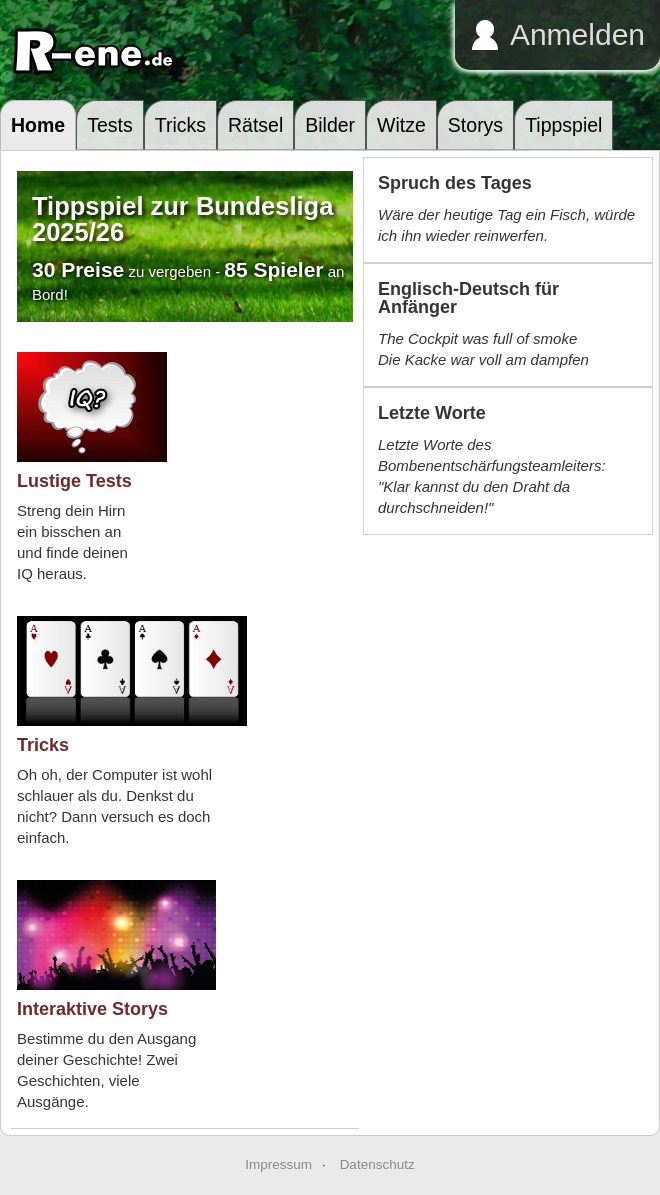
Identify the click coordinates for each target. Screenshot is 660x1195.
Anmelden (577, 34)
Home (38, 125)
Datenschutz (377, 1164)
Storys (475, 125)
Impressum (278, 1164)
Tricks (180, 125)
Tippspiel (563, 125)
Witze (401, 125)
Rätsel (255, 125)
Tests (110, 125)
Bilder (330, 125)
